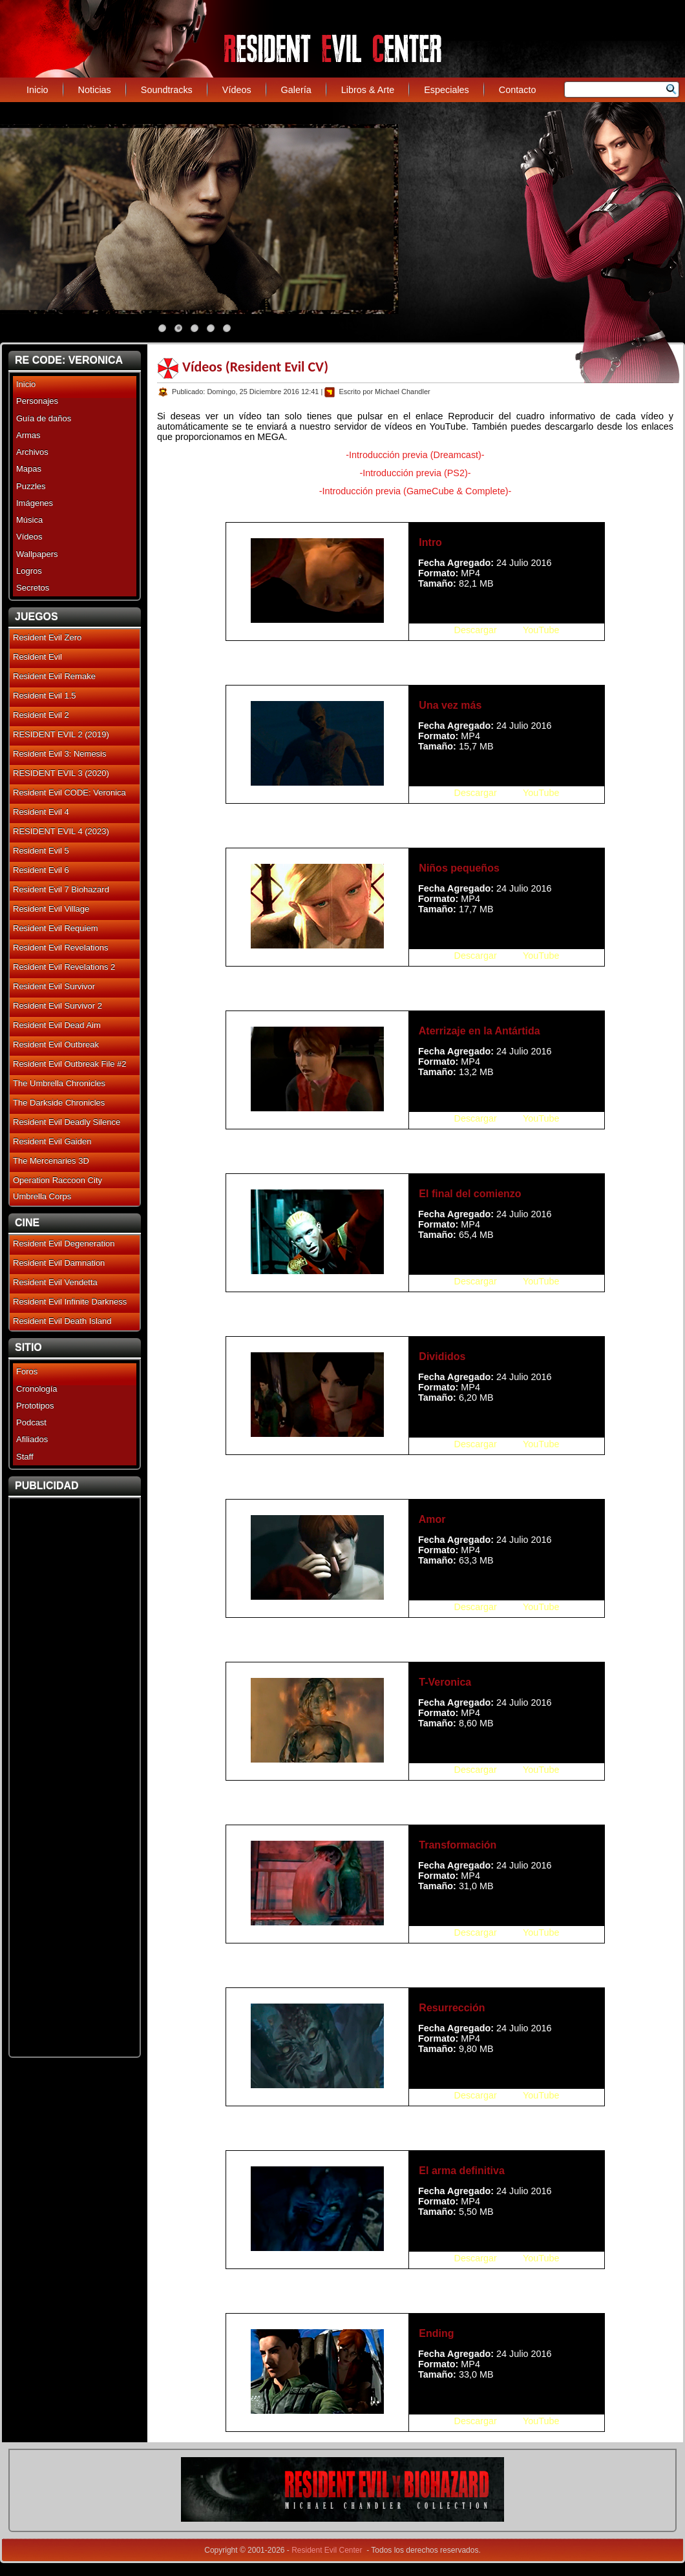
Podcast (31, 1422)
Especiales (446, 90)
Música (29, 520)
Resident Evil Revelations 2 (64, 967)
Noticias (94, 90)
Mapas (28, 469)
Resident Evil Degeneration (64, 1243)
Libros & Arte (367, 90)
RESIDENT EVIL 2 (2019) (61, 734)
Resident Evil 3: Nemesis (60, 754)
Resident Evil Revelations (60, 947)
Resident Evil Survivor (54, 986)
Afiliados (32, 1439)
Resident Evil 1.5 (44, 695)
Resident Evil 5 (41, 850)
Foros (26, 1371)
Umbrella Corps (42, 1196)
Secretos (32, 587)
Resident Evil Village (51, 909)
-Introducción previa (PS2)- (415, 473)
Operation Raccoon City (57, 1180)
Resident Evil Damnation (59, 1263)
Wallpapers (37, 554)
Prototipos (35, 1405)
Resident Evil (37, 657)
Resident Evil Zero (47, 637)
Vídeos (236, 90)
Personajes (37, 401)
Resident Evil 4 (41, 812)
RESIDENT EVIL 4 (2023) (61, 831)
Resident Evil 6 (41, 870)
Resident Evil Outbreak (56, 1044)
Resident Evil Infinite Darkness (70, 1301)
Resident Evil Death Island (62, 1321)
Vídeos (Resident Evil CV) (255, 366)
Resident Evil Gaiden (52, 1141)
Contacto (517, 90)
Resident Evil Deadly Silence (66, 1122)
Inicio (37, 90)
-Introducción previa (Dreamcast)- (415, 455)
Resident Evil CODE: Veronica (69, 792)
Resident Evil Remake (54, 676)
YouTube (541, 630)
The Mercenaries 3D (51, 1161)
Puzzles (31, 486)
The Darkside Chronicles (59, 1102)
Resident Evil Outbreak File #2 (70, 1064)
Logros (29, 571)
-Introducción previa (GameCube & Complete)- (415, 491)
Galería (296, 90)
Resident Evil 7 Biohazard (61, 889)
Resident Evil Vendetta (55, 1282)
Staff (25, 1456)
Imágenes (34, 503)
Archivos (32, 452)
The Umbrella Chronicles (59, 1083)
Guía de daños (43, 418)
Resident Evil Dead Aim (57, 1025)
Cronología (37, 1389)
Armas (28, 435)
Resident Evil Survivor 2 (57, 1006)
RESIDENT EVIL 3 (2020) (61, 773)
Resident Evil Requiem (55, 928)
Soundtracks (167, 90)
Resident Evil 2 (41, 715)
